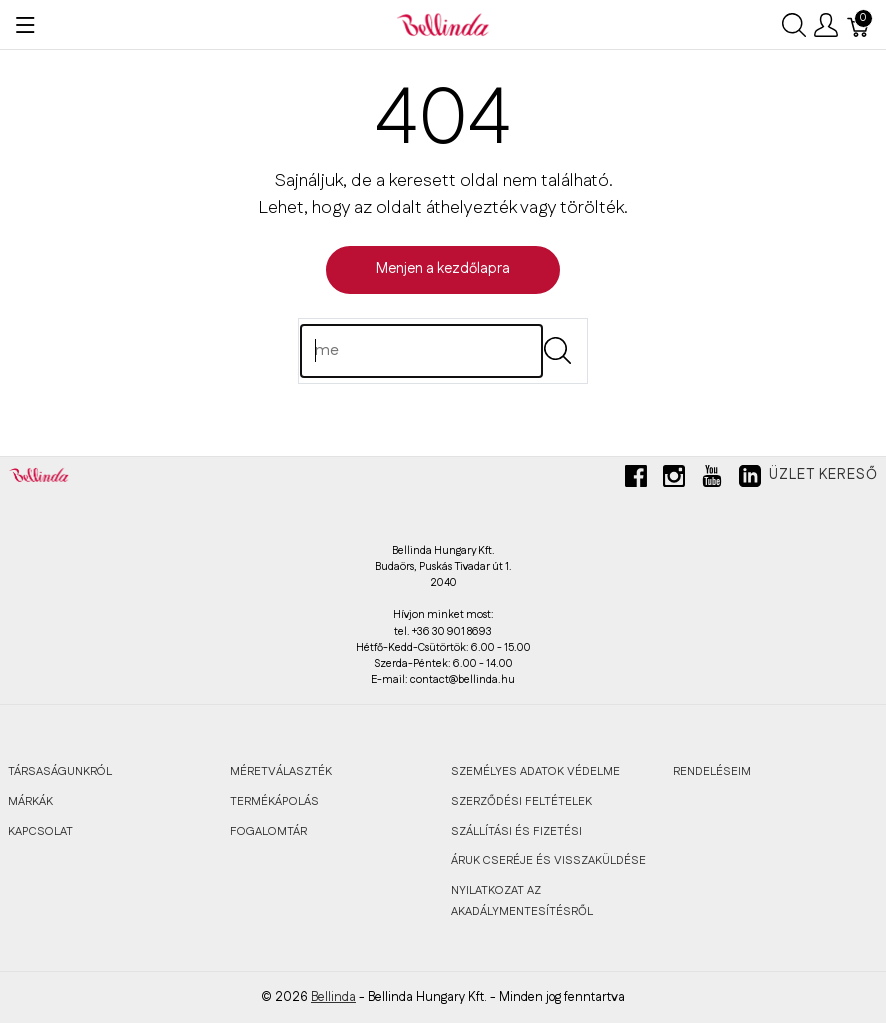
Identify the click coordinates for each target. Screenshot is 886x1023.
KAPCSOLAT (40, 831)
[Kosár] (859, 25)
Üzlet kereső (823, 475)
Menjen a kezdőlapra (443, 269)
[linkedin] (750, 484)
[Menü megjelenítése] (25, 25)
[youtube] (712, 484)
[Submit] (557, 350)
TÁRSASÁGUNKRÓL (60, 771)
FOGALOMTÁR (268, 831)
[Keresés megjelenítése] (794, 25)
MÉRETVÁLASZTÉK (281, 771)
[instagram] (674, 484)
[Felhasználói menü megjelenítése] (826, 25)
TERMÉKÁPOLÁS (274, 801)
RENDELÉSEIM (712, 771)
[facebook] (636, 484)
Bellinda (333, 997)
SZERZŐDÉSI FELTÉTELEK (521, 801)
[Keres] (421, 351)
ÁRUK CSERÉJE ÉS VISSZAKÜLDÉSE (548, 860)
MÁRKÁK (30, 801)
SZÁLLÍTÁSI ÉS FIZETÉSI (516, 831)
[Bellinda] (443, 24)
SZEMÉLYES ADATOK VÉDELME (535, 771)
